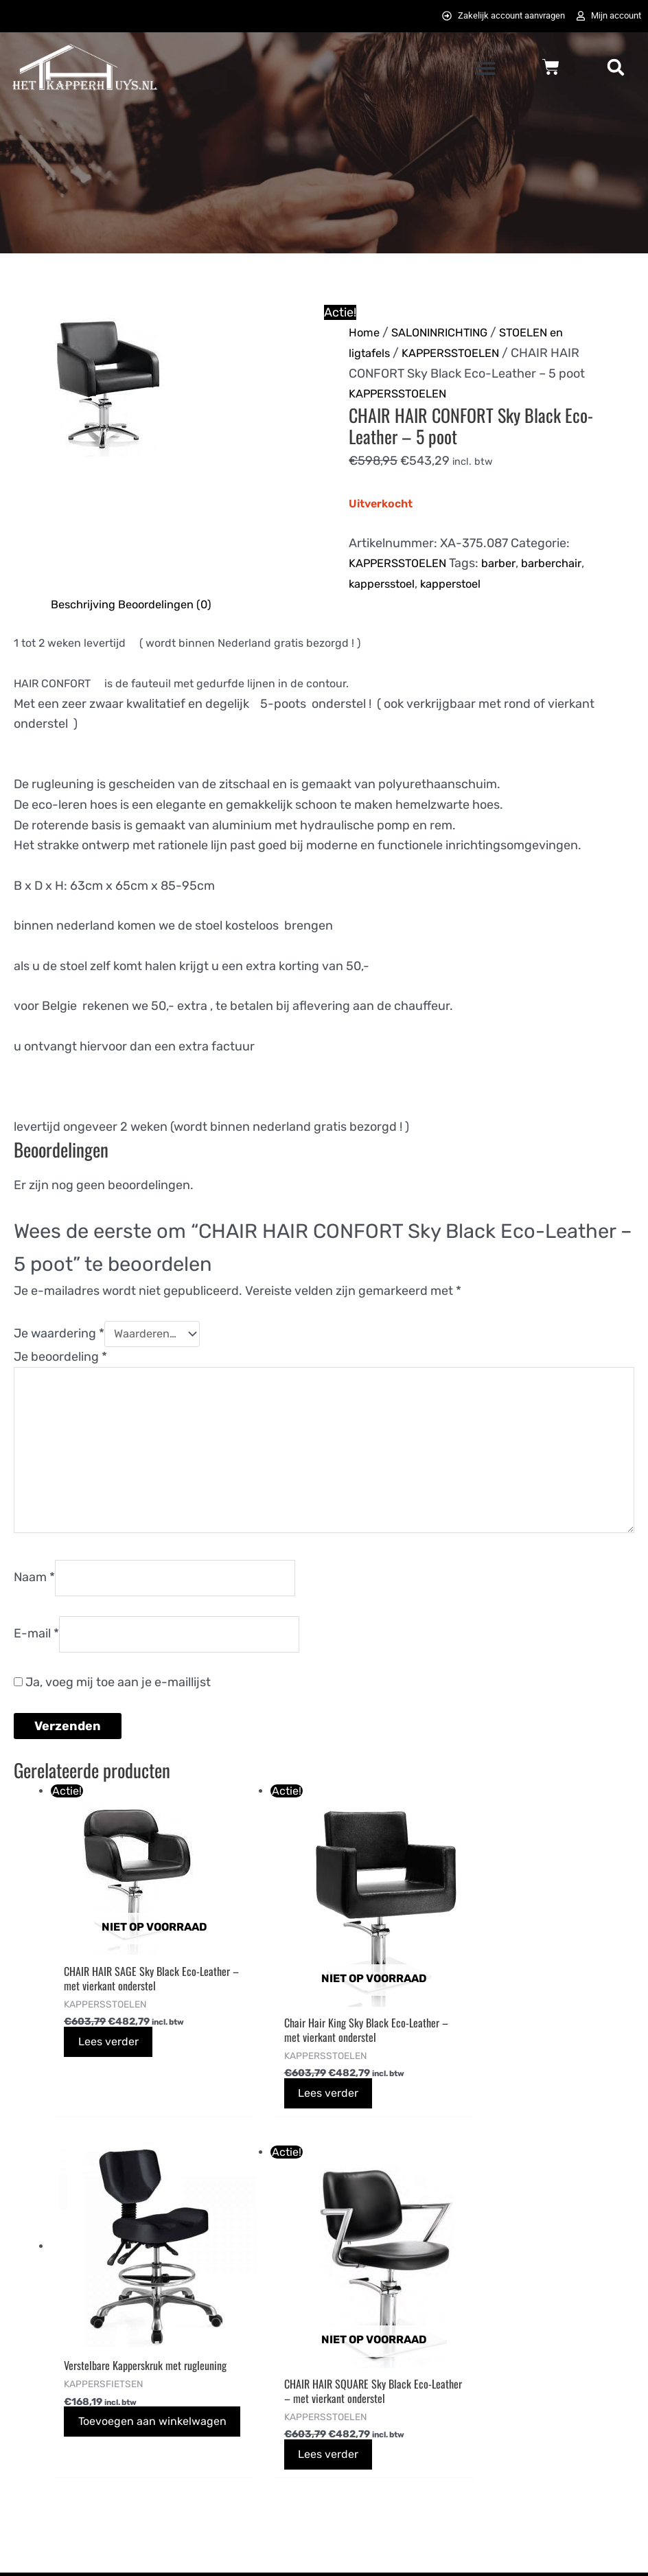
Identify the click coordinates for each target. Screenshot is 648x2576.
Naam (34, 1599)
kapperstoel (461, 585)
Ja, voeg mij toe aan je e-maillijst (112, 1710)
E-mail (36, 1660)
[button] (485, 70)
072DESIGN (430, 2549)
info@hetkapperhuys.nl (78, 2409)
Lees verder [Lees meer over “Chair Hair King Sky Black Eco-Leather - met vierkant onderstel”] (265, 2094)
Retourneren (211, 2472)
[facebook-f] (515, 2330)
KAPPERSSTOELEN (460, 355)
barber (511, 565)
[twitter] (550, 2330)
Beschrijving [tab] (86, 605)
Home (365, 334)
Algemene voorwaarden (405, 2326)
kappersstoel (385, 585)
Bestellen (202, 2326)
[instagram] (585, 2330)
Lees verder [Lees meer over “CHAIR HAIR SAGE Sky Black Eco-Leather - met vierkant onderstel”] (116, 2079)
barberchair (568, 565)
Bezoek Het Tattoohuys (403, 2410)
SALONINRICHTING (447, 334)
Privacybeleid (375, 2368)
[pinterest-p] (515, 2362)
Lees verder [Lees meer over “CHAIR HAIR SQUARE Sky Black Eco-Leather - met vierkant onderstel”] (564, 2109)
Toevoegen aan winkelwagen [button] (415, 2069)
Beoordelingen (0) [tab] (175, 605)
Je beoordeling (60, 1360)
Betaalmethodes (222, 2368)
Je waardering (59, 1336)
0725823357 (48, 2429)
